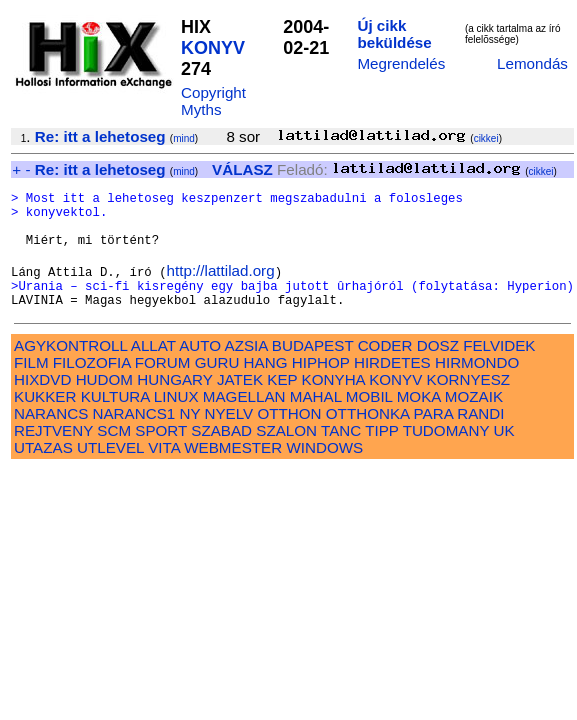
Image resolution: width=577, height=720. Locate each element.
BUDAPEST (313, 369)
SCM (114, 454)
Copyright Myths (213, 101)
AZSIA (246, 369)
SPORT (161, 454)
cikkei (486, 138)
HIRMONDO (477, 386)
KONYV (213, 48)
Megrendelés (401, 63)
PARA (433, 437)
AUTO (200, 369)
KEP (282, 403)
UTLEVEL (110, 471)
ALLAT (153, 369)
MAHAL (316, 420)
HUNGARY (174, 403)
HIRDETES (392, 386)
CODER (385, 369)
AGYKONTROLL (70, 369)
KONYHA (333, 403)
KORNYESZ (469, 403)
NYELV (229, 437)
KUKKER (45, 420)
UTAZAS (43, 471)
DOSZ (438, 369)
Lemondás (532, 63)
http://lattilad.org (221, 288)
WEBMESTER (233, 471)
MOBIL (369, 420)
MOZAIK (474, 420)
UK (504, 454)
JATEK (240, 403)
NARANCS (51, 437)
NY (189, 437)
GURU (217, 386)
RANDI (480, 437)
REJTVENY (53, 454)
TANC (341, 454)
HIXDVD (42, 403)
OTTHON (289, 437)
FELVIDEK (499, 369)
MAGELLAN (244, 420)
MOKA (419, 420)
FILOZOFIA (92, 386)
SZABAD (221, 454)
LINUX (176, 420)
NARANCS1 (134, 437)
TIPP (381, 454)
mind (184, 138)
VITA (164, 471)
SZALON (286, 454)
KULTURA (115, 420)
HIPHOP (321, 386)
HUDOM (104, 403)
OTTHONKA (368, 437)
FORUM (163, 386)
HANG (266, 386)
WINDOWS (324, 471)
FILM (31, 386)
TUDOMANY (446, 454)
